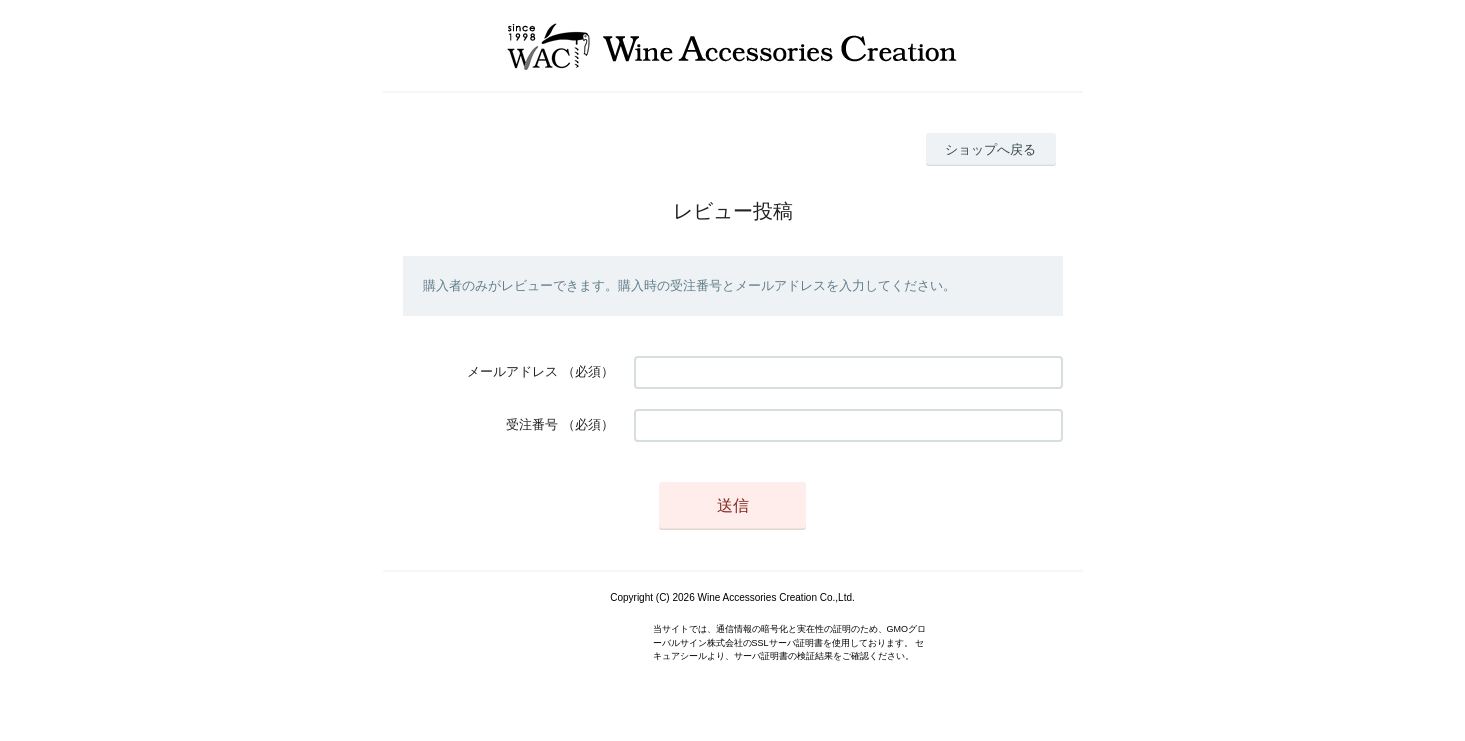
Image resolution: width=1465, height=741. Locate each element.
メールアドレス (512, 371)
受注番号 (532, 424)
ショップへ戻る (990, 149)
